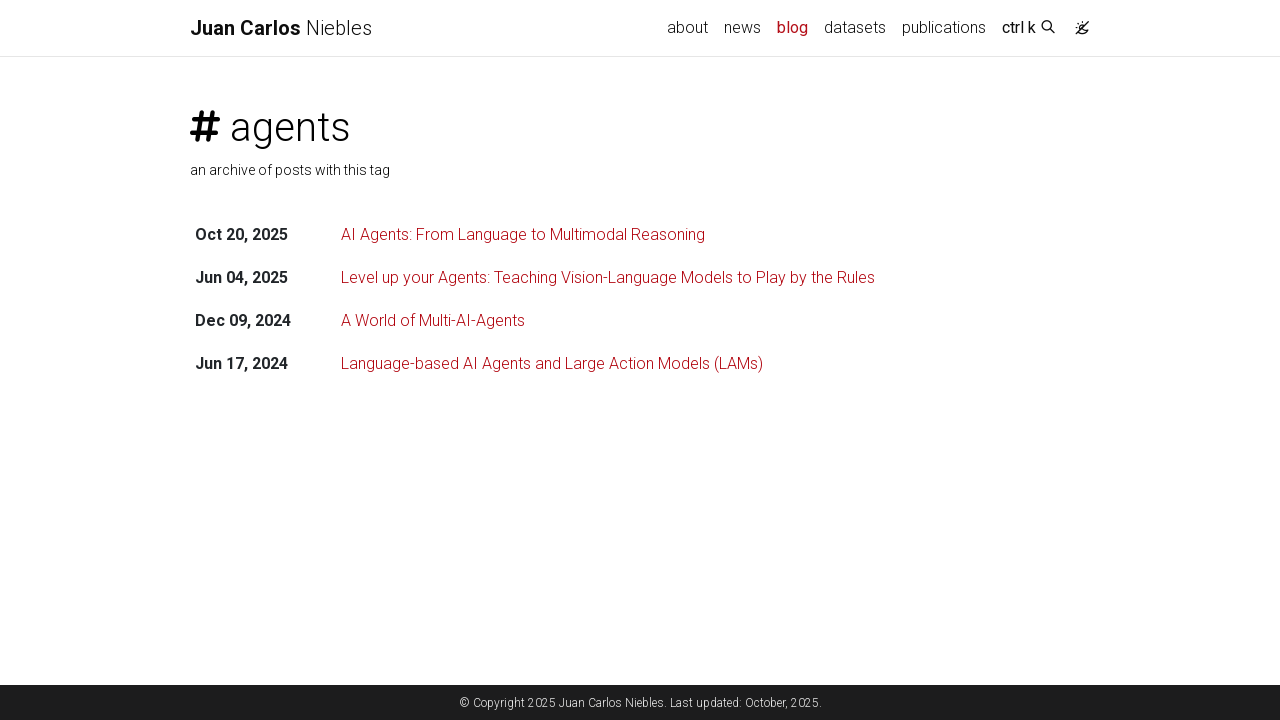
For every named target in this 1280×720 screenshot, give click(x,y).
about (687, 27)
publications (944, 27)
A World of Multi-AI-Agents (433, 320)
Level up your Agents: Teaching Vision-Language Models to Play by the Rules (608, 277)
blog (792, 27)
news (742, 27)
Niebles (281, 28)
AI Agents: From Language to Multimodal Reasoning (523, 234)
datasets (855, 27)
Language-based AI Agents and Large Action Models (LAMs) (552, 363)
